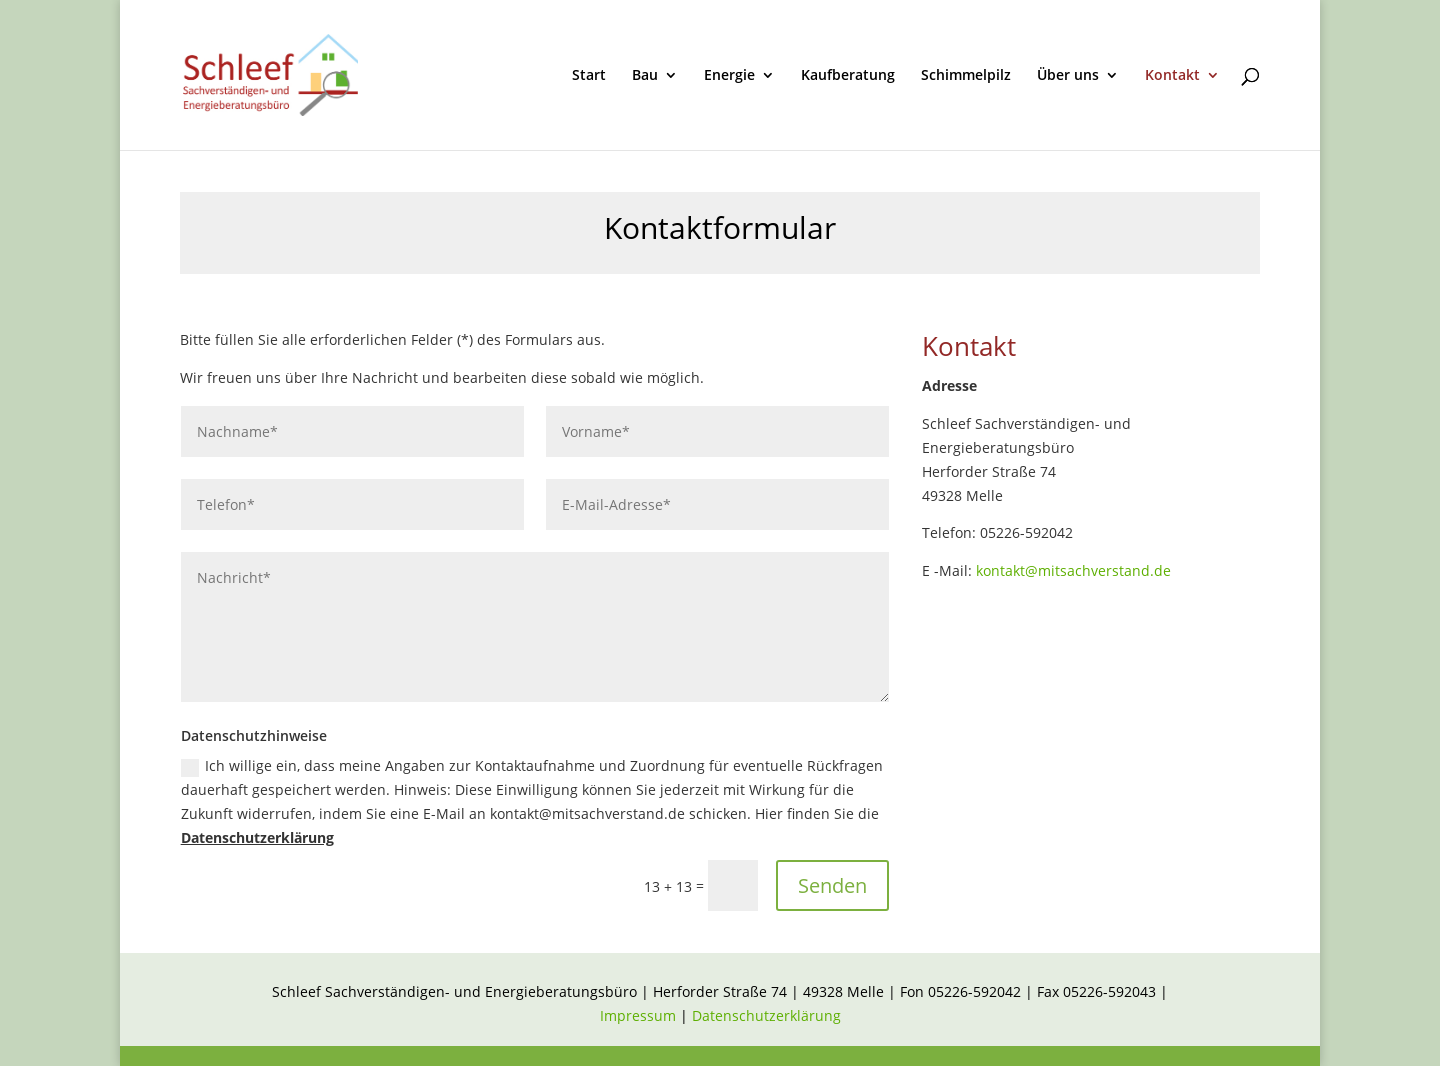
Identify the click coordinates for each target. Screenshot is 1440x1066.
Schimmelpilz (966, 76)
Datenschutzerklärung (257, 837)
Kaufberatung (848, 76)
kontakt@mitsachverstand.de (1073, 570)
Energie (729, 76)
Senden (832, 885)
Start (589, 76)
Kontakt (1172, 76)
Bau (645, 76)
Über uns (1068, 76)
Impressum (640, 1015)
